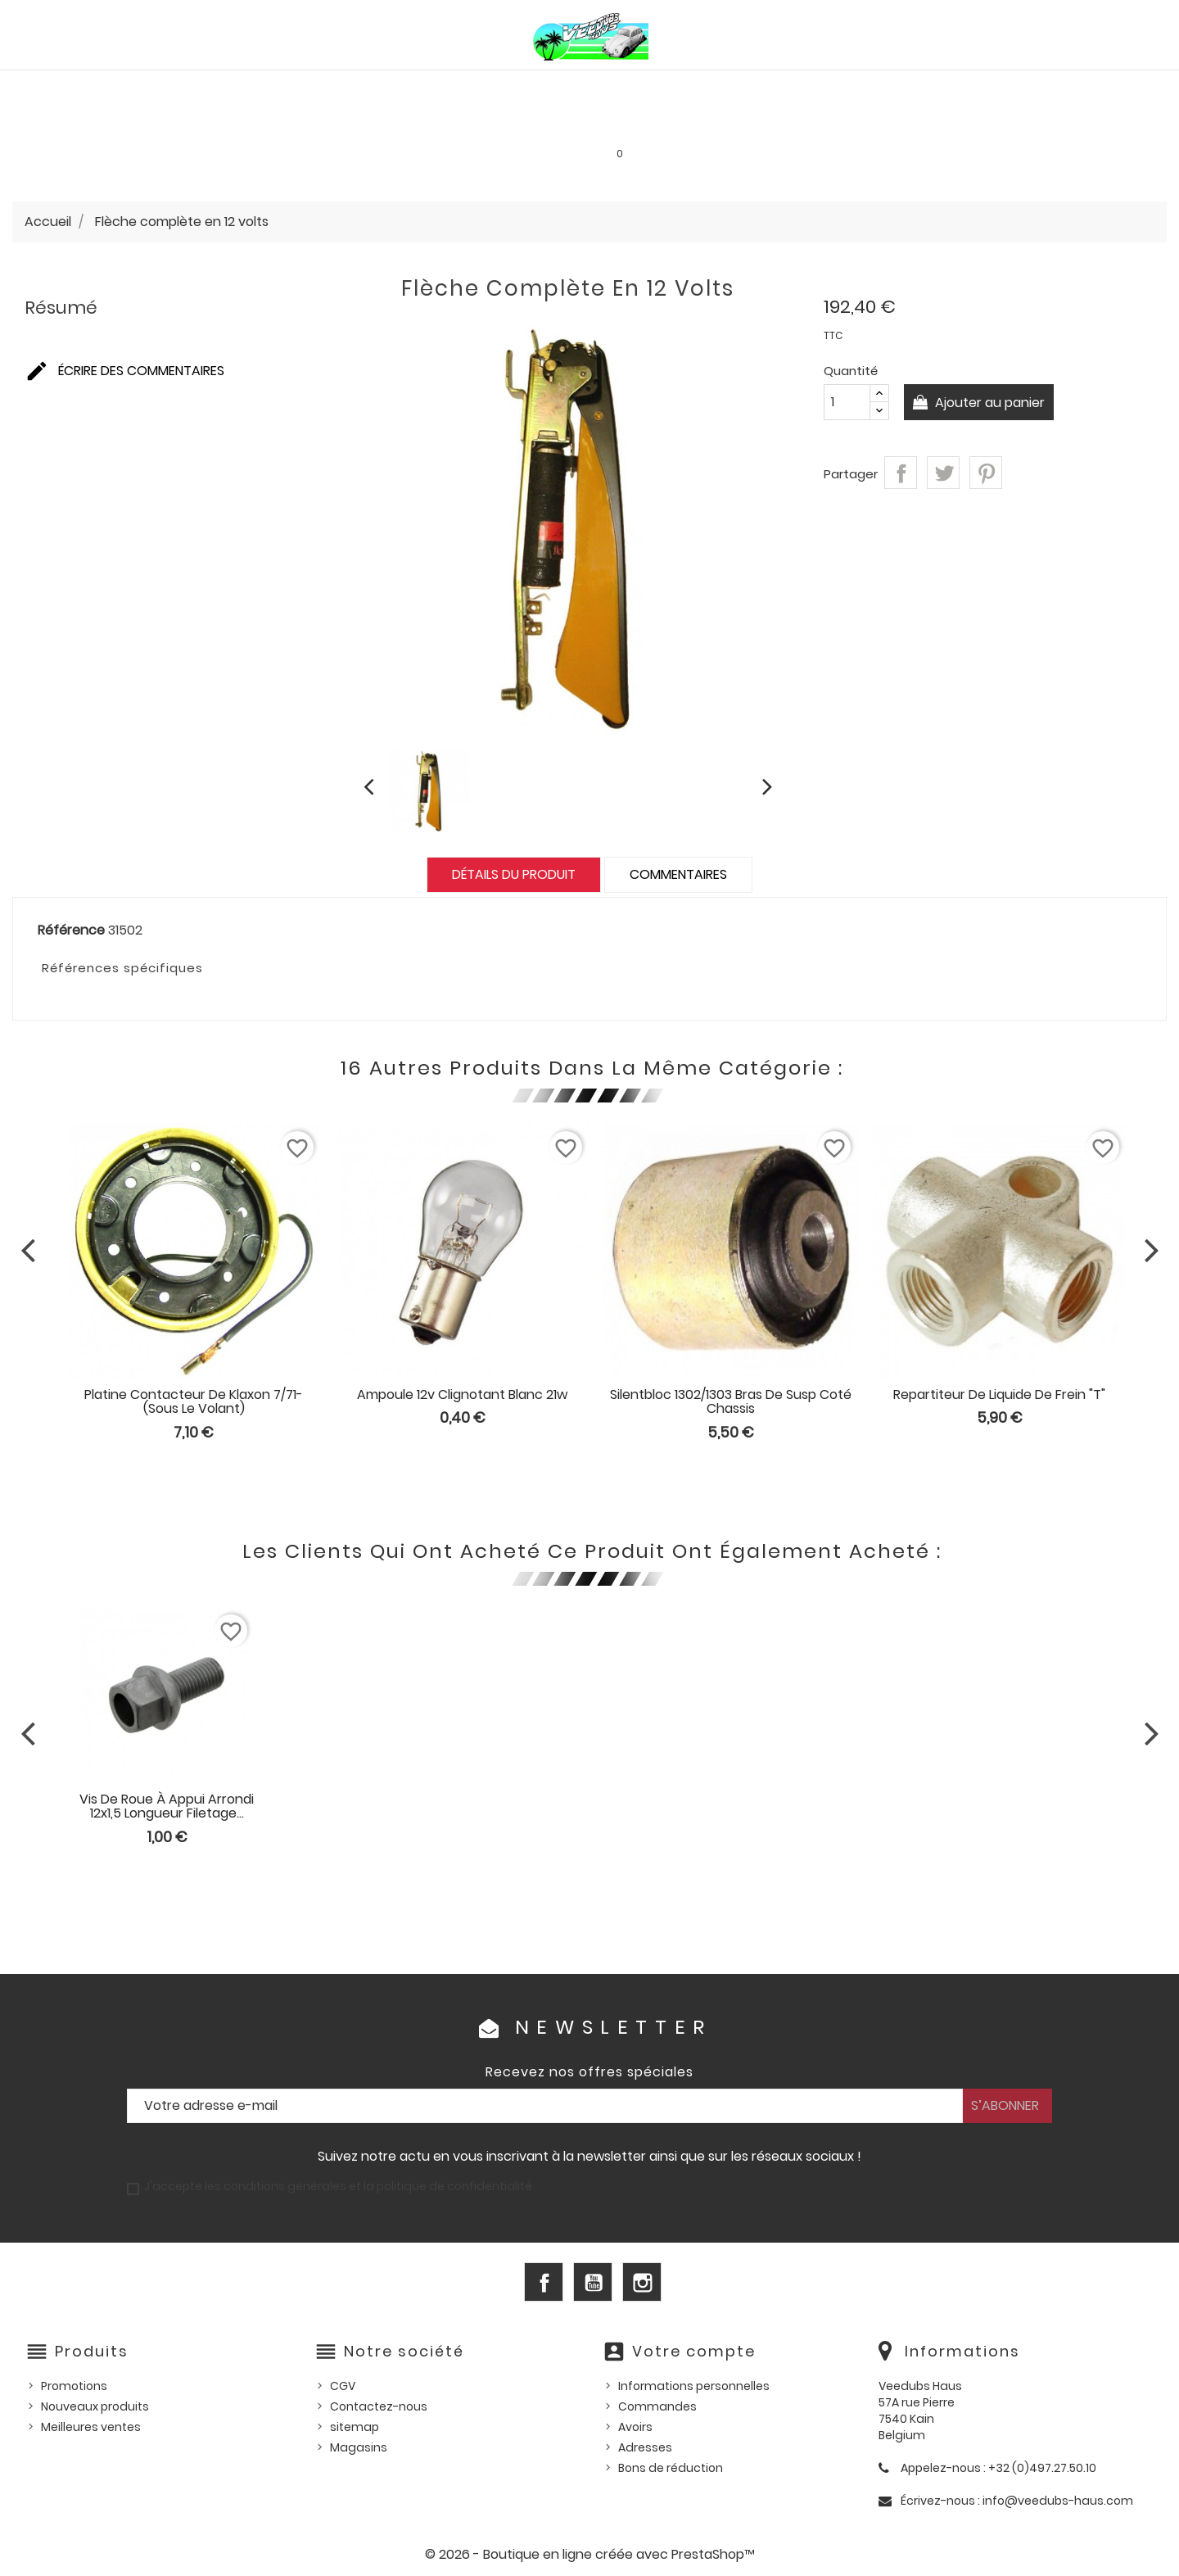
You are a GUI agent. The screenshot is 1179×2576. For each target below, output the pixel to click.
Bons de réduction (670, 2468)
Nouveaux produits (95, 2406)
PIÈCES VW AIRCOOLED (171, 87)
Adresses (645, 2447)
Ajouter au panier (990, 402)
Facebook (543, 2282)
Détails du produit (514, 874)
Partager (900, 472)
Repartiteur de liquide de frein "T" (999, 1394)
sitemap (354, 2427)
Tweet (943, 472)
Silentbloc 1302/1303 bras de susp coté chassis (731, 1402)
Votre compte (694, 2351)
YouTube (593, 2282)
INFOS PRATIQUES (868, 122)
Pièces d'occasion (924, 87)
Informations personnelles (694, 2386)
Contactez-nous (378, 2406)
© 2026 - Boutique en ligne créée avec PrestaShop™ (590, 2554)
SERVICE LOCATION (731, 122)
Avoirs (635, 2427)
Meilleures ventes (91, 2427)
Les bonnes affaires (582, 122)
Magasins (358, 2447)
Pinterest (985, 472)
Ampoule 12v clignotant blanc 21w (462, 1394)
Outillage (1044, 87)
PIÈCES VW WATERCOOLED (349, 87)
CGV (342, 2386)
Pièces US (807, 87)
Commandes (657, 2406)
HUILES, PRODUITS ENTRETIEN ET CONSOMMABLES (605, 87)
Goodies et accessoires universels (375, 122)
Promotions (74, 2386)
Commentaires (678, 874)
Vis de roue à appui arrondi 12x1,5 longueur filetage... (166, 1806)
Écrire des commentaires (124, 370)
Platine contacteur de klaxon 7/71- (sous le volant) (193, 1402)
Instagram (642, 2282)
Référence (71, 930)
